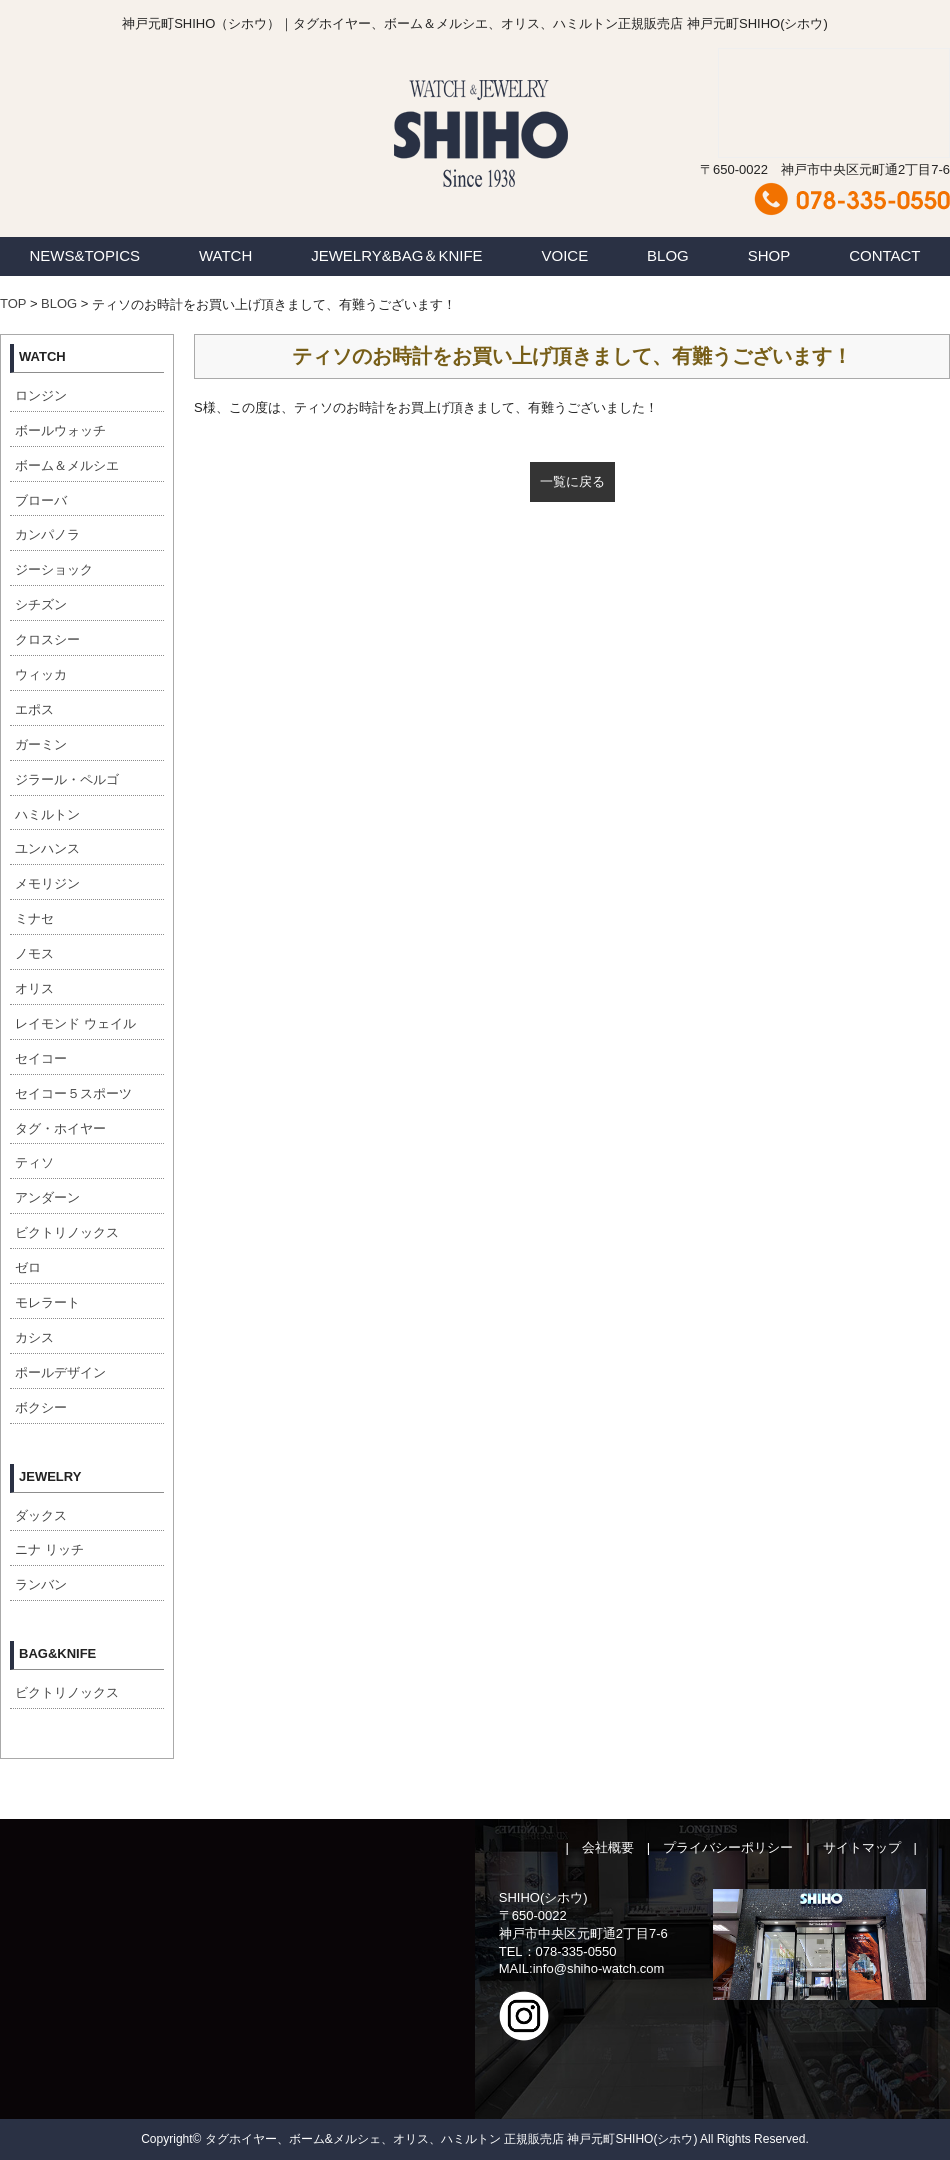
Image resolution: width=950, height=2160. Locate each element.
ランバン (41, 1584)
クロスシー (47, 639)
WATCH (225, 255)
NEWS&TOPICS (84, 255)
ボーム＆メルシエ (67, 465)
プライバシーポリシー (728, 1847)
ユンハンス (47, 848)
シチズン (41, 604)
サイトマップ (862, 1847)
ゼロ (28, 1267)
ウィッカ (41, 674)
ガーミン (41, 744)
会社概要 (608, 1847)
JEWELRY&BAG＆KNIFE (396, 255)
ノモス (34, 953)
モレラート (47, 1302)
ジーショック (54, 569)
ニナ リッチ (49, 1549)
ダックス (41, 1515)
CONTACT (884, 255)
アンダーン (47, 1197)
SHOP (769, 255)
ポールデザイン (60, 1372)
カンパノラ (47, 534)
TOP (13, 303)
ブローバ (41, 500)
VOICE (565, 255)
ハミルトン (47, 814)
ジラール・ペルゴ (67, 779)
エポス (34, 709)
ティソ (34, 1162)
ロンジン (41, 395)
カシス (34, 1337)
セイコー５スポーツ (73, 1093)
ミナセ (34, 918)
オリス (34, 988)
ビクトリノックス (67, 1232)
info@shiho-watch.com (599, 1968)
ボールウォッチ (60, 430)
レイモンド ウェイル (75, 1023)
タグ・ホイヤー (60, 1128)
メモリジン (47, 883)
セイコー (41, 1058)
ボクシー (41, 1407)
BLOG (668, 255)
